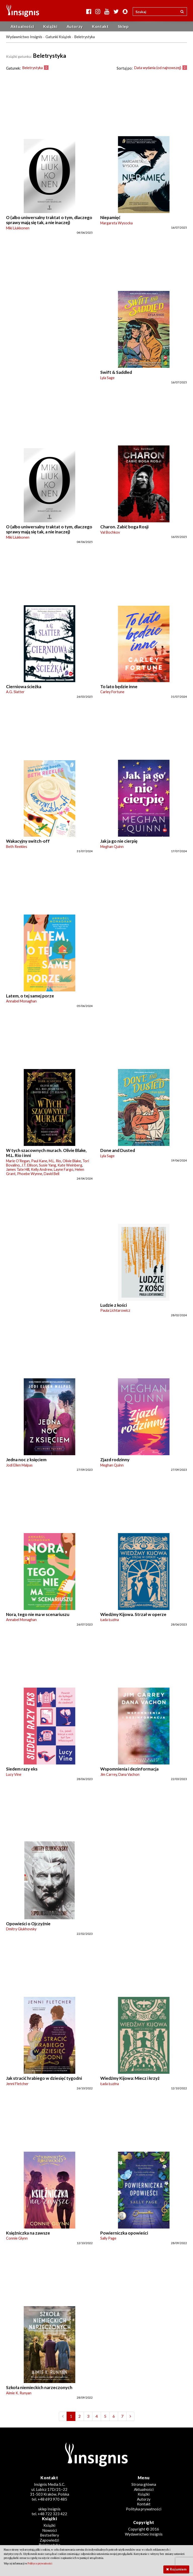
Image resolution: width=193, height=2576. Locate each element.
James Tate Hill (17, 1169)
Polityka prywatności (143, 2509)
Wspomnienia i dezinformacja (129, 1769)
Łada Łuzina (109, 1620)
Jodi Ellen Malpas (19, 1465)
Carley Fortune (112, 692)
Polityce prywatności (40, 2563)
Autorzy (75, 26)
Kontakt (100, 26)
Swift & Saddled (116, 372)
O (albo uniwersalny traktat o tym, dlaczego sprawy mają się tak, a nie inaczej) (49, 220)
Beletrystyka (49, 2545)
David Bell (51, 1174)
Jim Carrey (108, 1774)
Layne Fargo (63, 1169)
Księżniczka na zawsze (28, 2233)
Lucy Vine (13, 1774)
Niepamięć (110, 217)
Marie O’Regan (18, 1161)
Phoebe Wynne (29, 1174)
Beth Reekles (16, 846)
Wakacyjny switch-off (28, 841)
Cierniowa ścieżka (23, 686)
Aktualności (22, 26)
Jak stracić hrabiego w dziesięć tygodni (44, 2078)
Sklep (123, 26)
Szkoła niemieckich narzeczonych (39, 2387)
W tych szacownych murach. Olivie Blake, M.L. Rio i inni (46, 1153)
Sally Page (108, 2238)
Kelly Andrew (41, 1169)
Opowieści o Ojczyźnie (28, 1923)
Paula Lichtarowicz (115, 1310)
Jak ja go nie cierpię (118, 841)
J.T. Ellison (29, 1165)
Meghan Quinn (112, 846)
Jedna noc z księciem (26, 1459)
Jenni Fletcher (17, 2084)
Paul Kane (39, 1161)
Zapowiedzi (49, 2540)
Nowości (49, 2530)
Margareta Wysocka (116, 223)
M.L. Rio (55, 1161)
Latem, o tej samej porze (30, 995)
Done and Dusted (117, 1150)
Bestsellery (49, 2535)
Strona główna (143, 2484)
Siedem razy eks (21, 1769)
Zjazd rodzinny (114, 1459)
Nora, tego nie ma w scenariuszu (37, 1614)
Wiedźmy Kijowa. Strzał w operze (133, 1614)
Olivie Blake (72, 1161)
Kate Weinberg (70, 1165)
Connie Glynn (17, 2238)
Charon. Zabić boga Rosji (124, 526)
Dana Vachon (128, 1774)
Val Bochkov (110, 532)
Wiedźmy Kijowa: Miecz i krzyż (130, 2078)
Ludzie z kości (113, 1305)
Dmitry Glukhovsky (21, 1929)
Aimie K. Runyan (18, 2393)
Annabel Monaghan (21, 1001)
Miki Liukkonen (17, 228)
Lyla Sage (107, 378)
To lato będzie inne (118, 686)
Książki (50, 26)
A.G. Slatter (15, 692)
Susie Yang (47, 1165)
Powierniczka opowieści (124, 2233)
